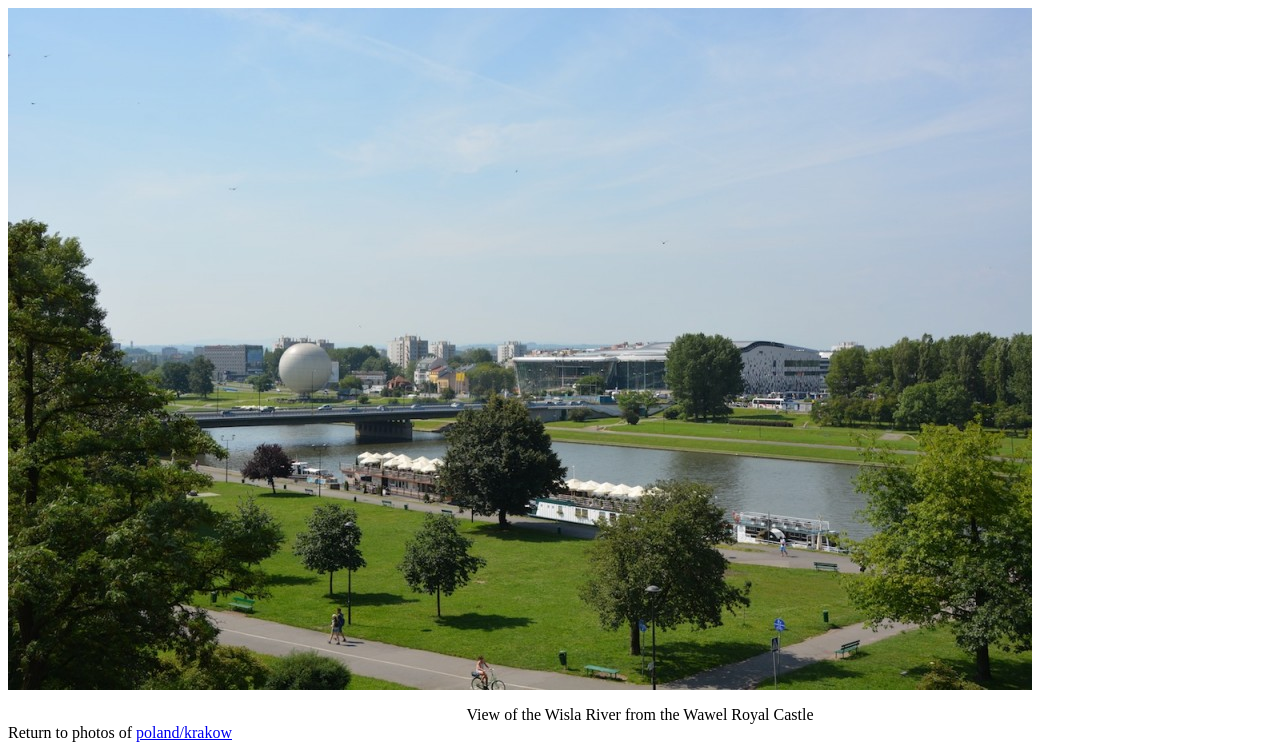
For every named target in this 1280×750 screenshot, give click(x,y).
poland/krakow (184, 732)
